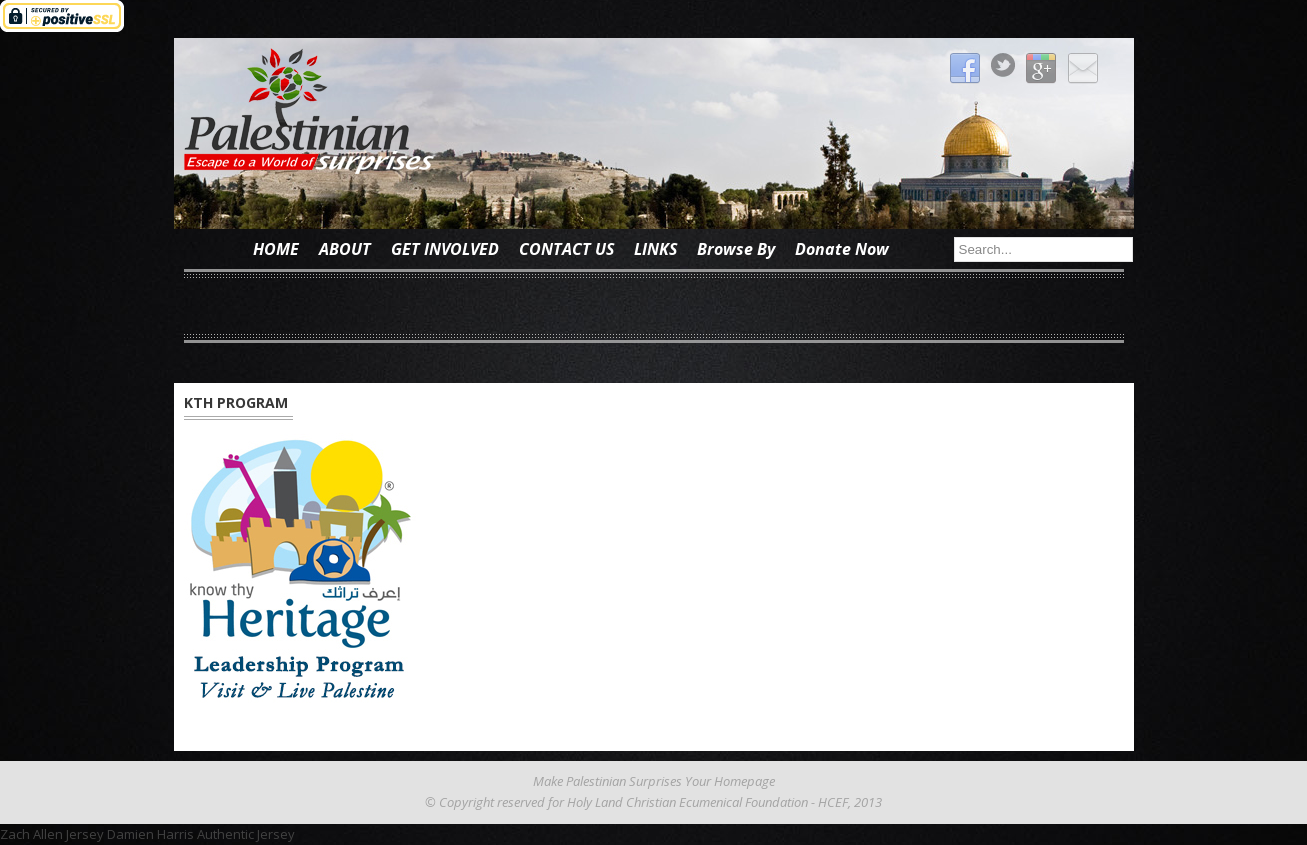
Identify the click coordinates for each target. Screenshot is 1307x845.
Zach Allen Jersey (52, 834)
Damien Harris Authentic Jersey (201, 834)
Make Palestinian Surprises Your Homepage (654, 781)
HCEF (833, 802)
